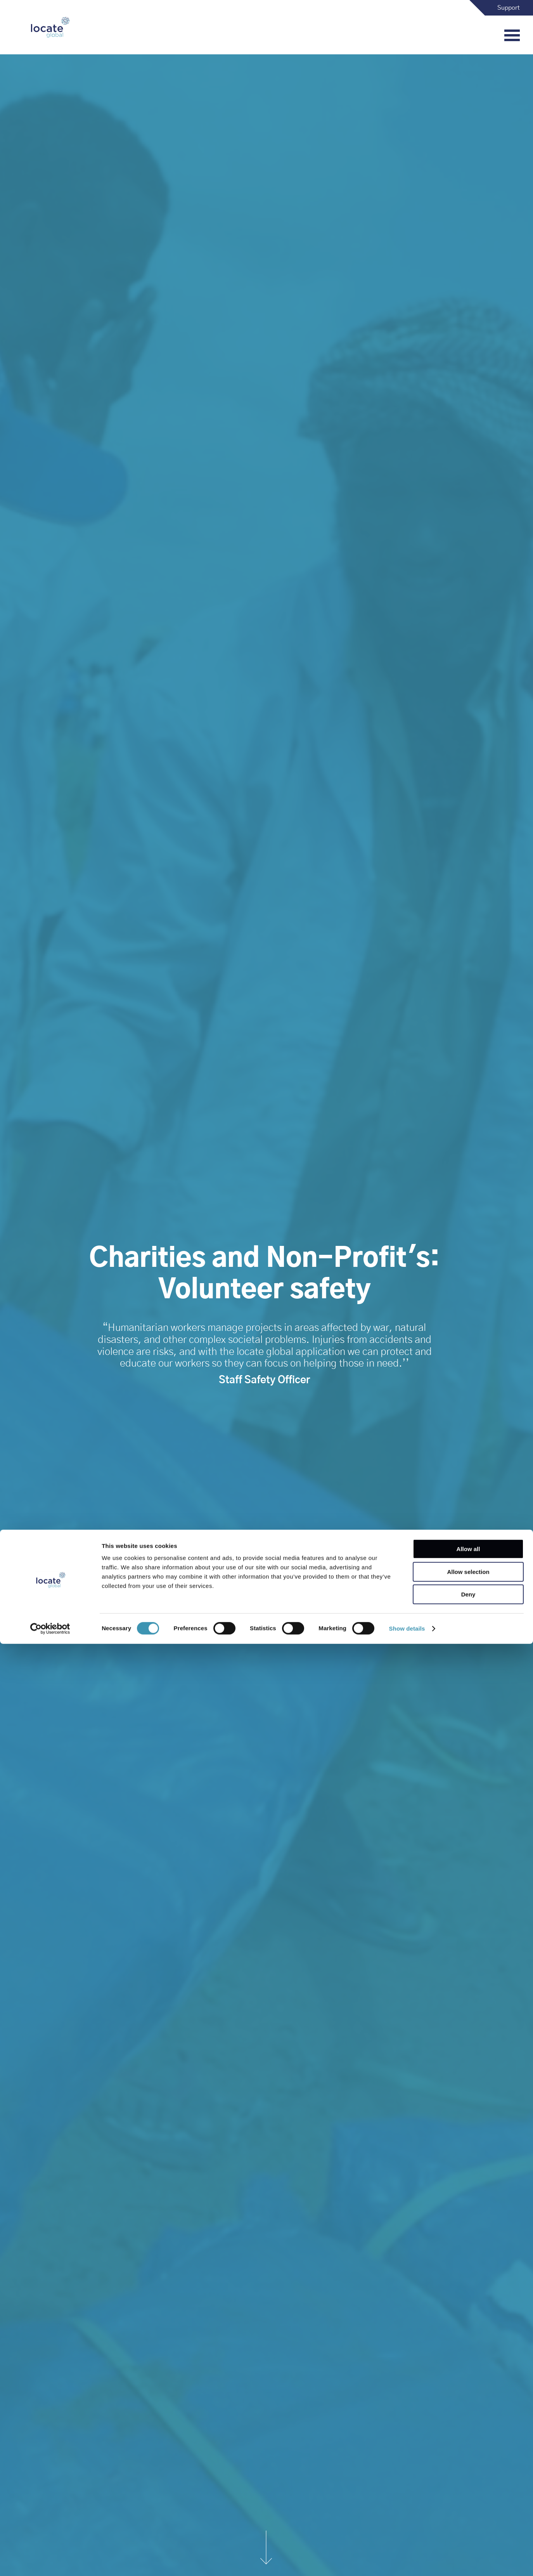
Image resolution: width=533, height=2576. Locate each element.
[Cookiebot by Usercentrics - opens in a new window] (50, 2561)
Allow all (468, 2481)
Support (508, 8)
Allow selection (468, 2504)
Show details (407, 2560)
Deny (468, 2526)
